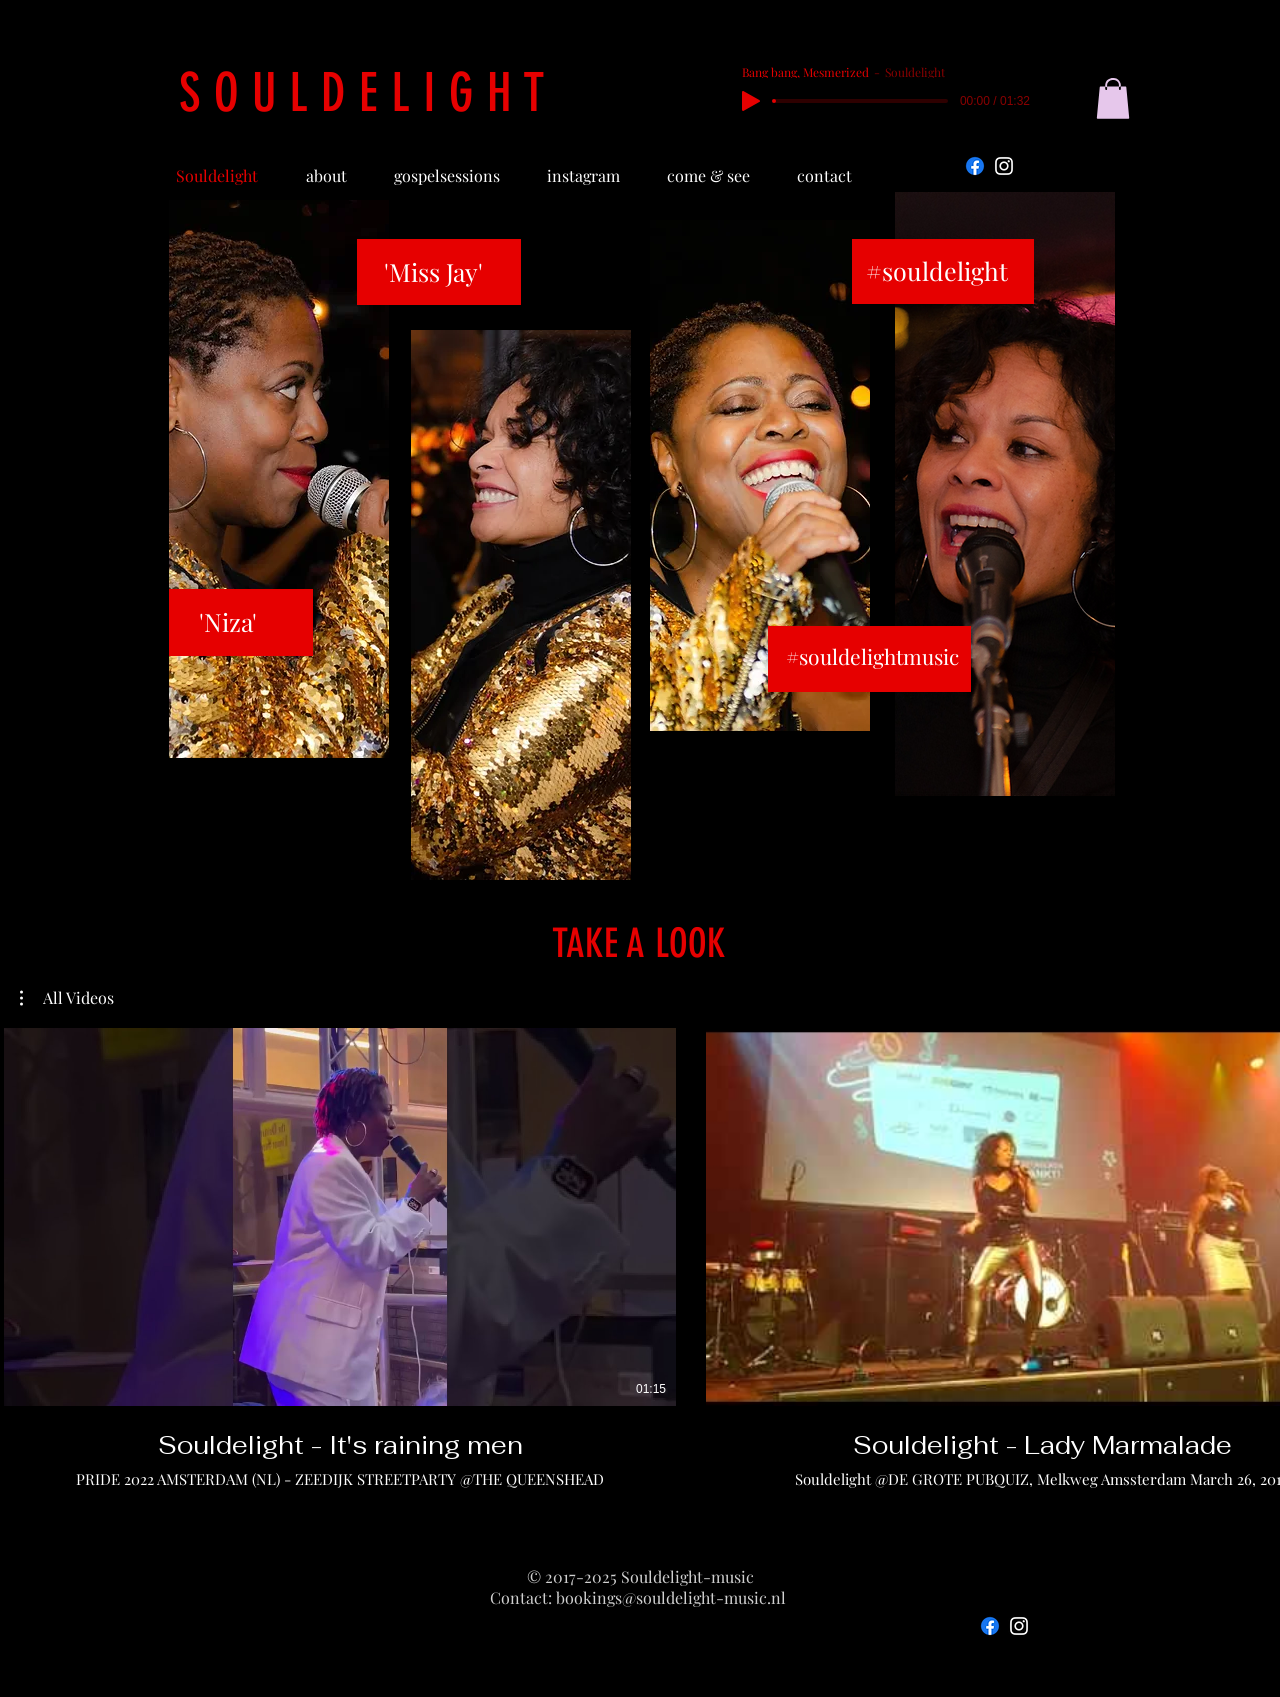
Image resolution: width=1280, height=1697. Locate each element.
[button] (1113, 98)
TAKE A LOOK (639, 943)
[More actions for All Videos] (67, 998)
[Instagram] (1004, 166)
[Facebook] (975, 166)
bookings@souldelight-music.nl (671, 1597)
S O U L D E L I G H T (362, 92)
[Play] (751, 101)
